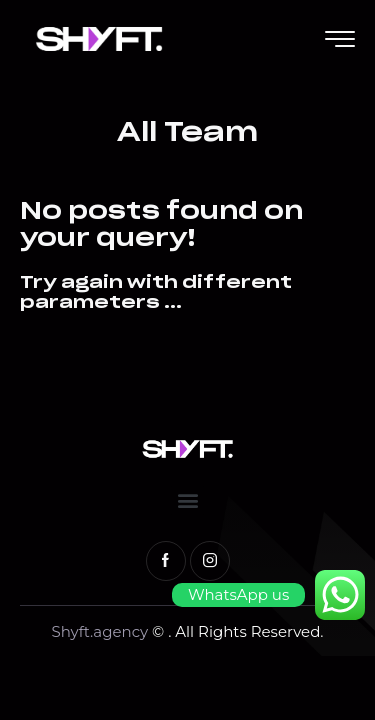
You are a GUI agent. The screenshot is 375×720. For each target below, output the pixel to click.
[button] (187, 500)
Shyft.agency (101, 631)
